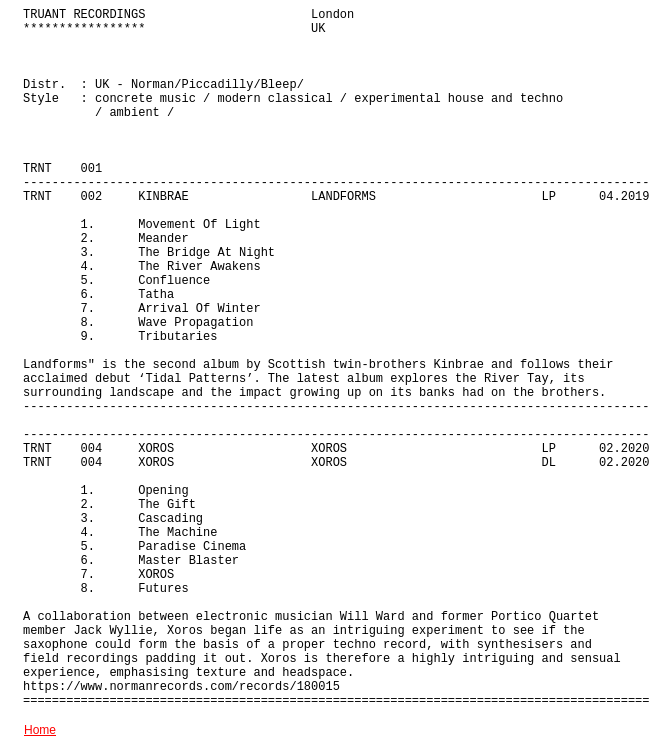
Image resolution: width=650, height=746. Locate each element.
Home (40, 730)
